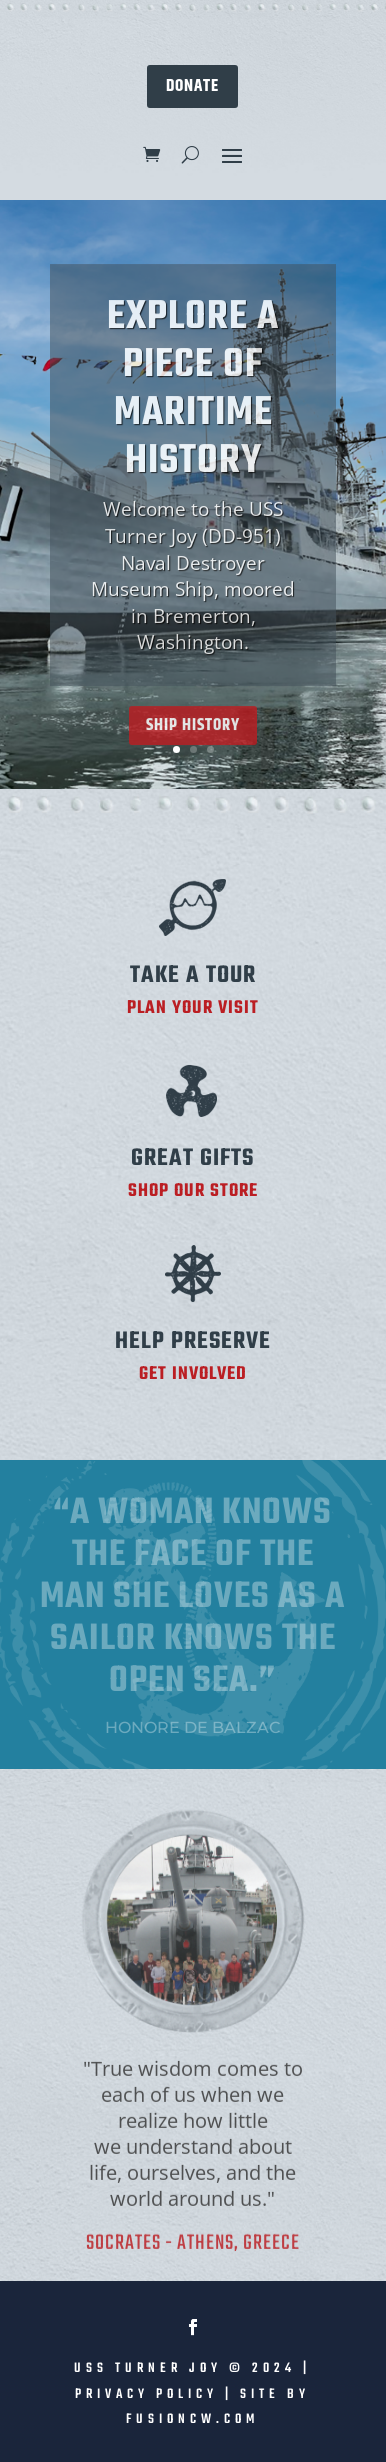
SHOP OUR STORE (193, 1191)
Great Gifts (192, 1158)
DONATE (192, 86)
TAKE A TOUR (193, 975)
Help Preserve (193, 1341)
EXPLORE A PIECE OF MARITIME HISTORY (193, 406)
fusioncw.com (192, 2419)
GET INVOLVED (193, 1374)
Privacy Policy (146, 2394)
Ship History (193, 742)
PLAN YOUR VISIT (193, 1008)
